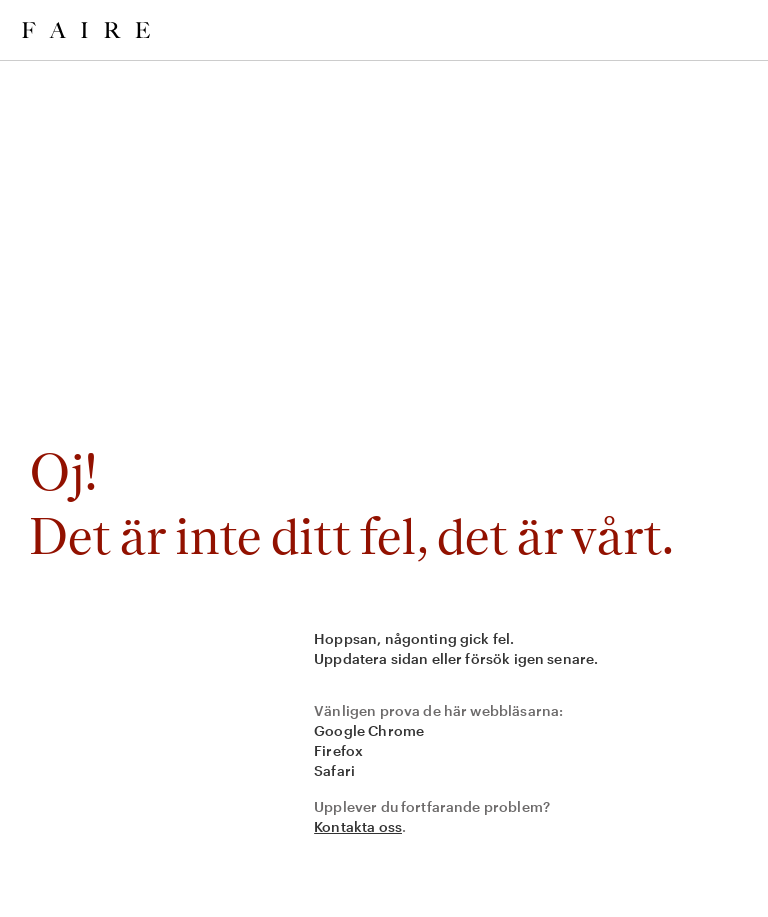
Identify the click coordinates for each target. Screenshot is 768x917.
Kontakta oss (358, 826)
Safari (334, 770)
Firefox (338, 750)
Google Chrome (369, 730)
